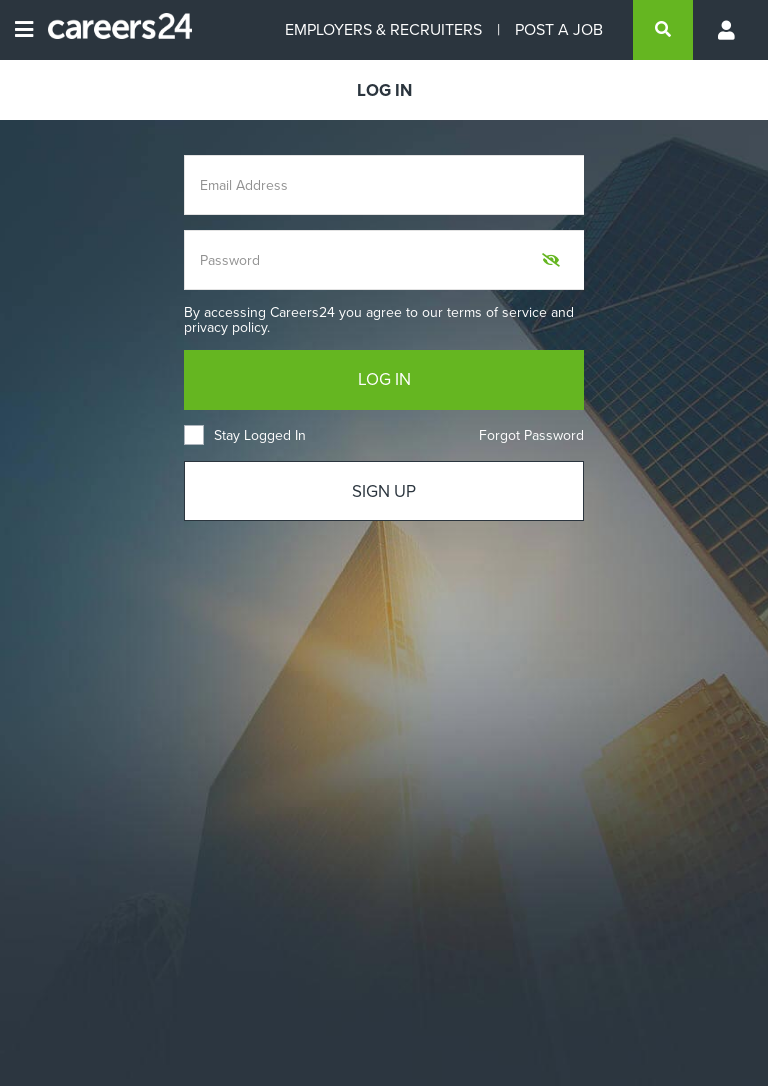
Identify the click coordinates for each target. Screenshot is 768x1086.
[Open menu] (24, 30)
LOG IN (384, 379)
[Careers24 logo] (112, 30)
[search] (663, 30)
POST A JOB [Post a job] (559, 29)
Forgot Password (531, 435)
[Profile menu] (728, 30)
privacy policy (225, 327)
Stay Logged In (245, 435)
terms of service (497, 312)
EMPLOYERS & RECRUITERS (383, 29)
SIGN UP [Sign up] (384, 491)
